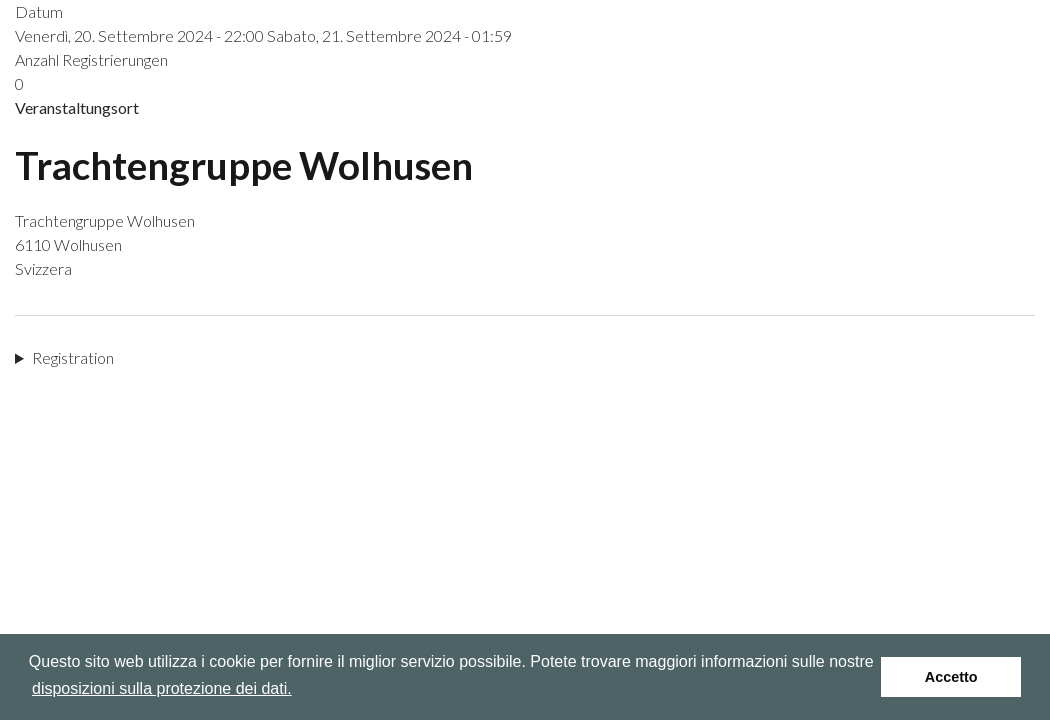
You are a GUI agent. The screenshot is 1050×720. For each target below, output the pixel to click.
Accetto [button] (951, 677)
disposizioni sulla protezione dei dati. (162, 688)
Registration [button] (73, 357)
